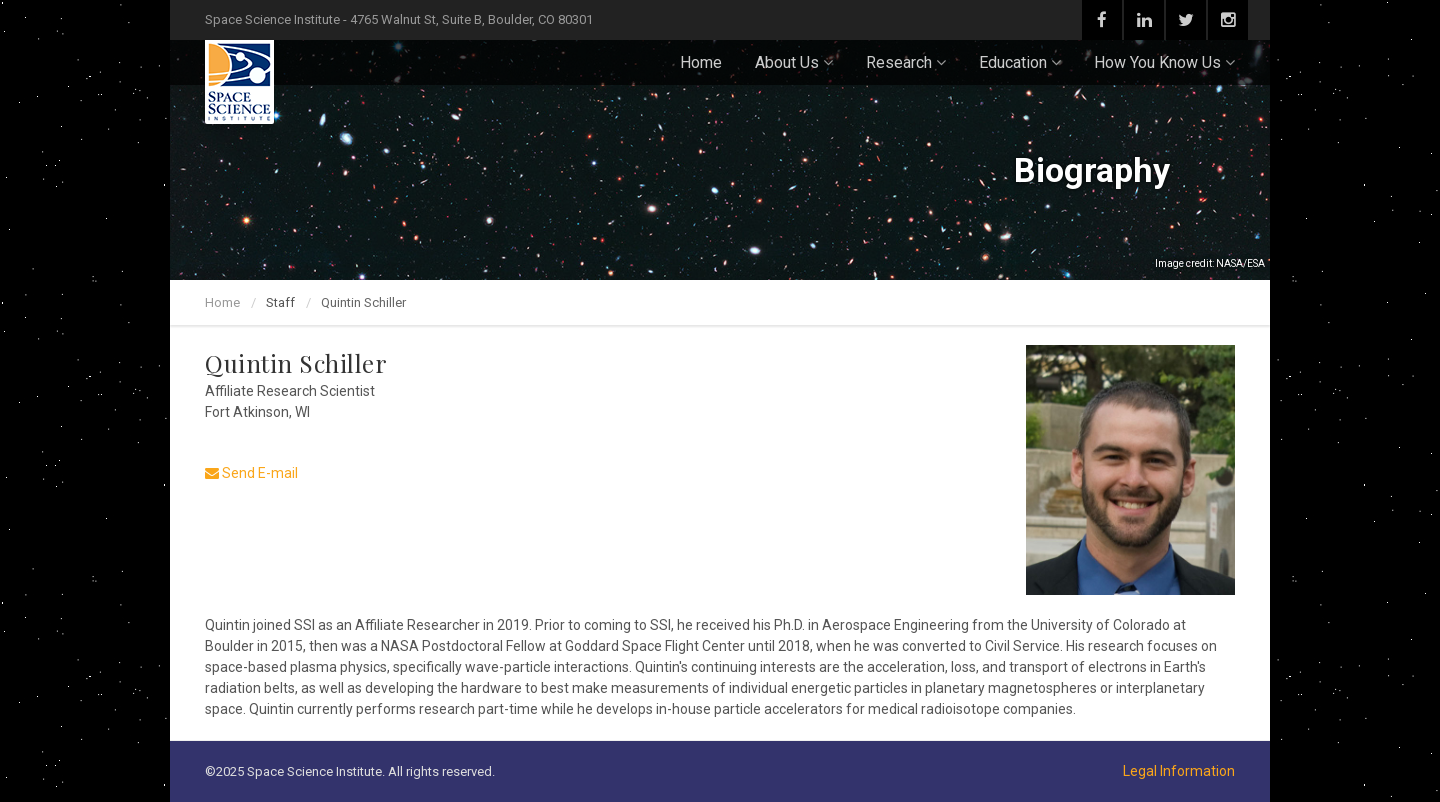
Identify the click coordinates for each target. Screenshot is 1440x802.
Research (906, 62)
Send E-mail (251, 473)
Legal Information (1179, 771)
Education (1020, 62)
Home (701, 62)
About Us (794, 62)
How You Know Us (1164, 62)
